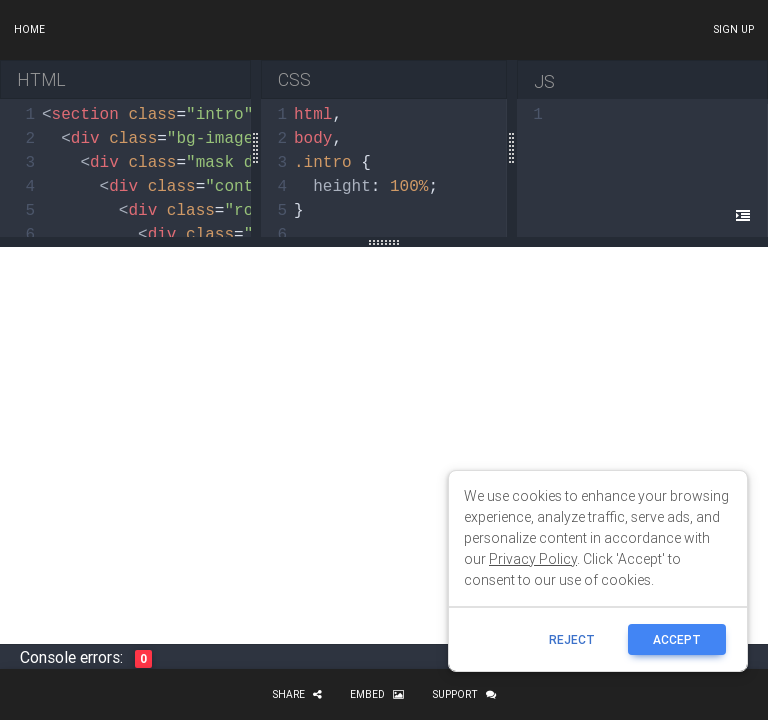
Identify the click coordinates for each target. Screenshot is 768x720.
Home (29, 29)
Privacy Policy (533, 559)
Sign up (733, 29)
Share (297, 694)
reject (572, 639)
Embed (377, 694)
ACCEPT (677, 639)
